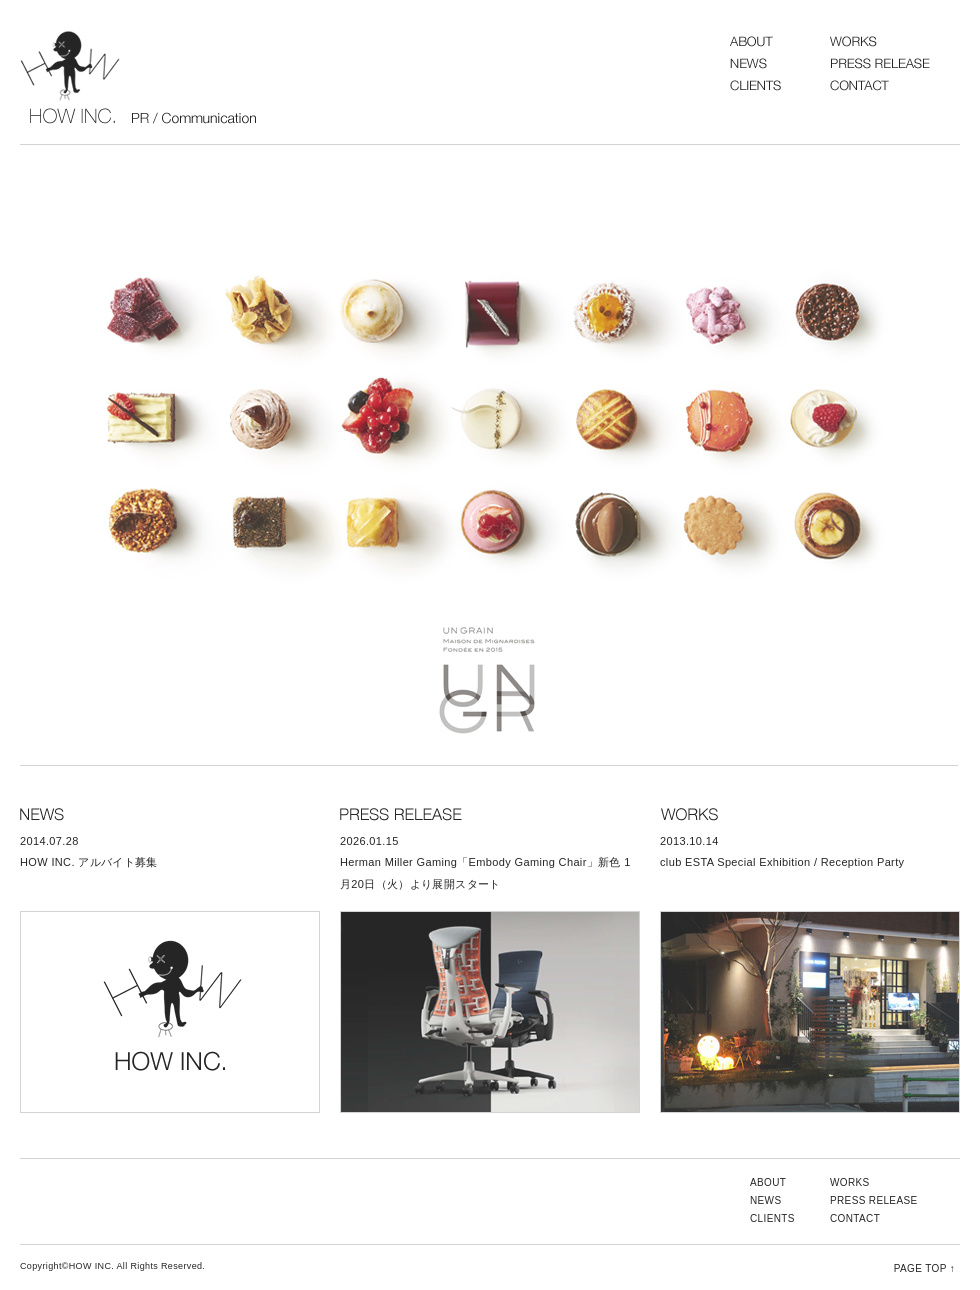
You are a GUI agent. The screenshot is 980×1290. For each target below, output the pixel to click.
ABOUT (768, 1182)
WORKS (850, 1182)
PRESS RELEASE (874, 1200)
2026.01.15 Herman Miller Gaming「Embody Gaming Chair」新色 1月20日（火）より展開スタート (485, 862)
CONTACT (855, 1218)
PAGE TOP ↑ (924, 1268)
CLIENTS (772, 1218)
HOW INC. (140, 77)
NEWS (765, 1200)
